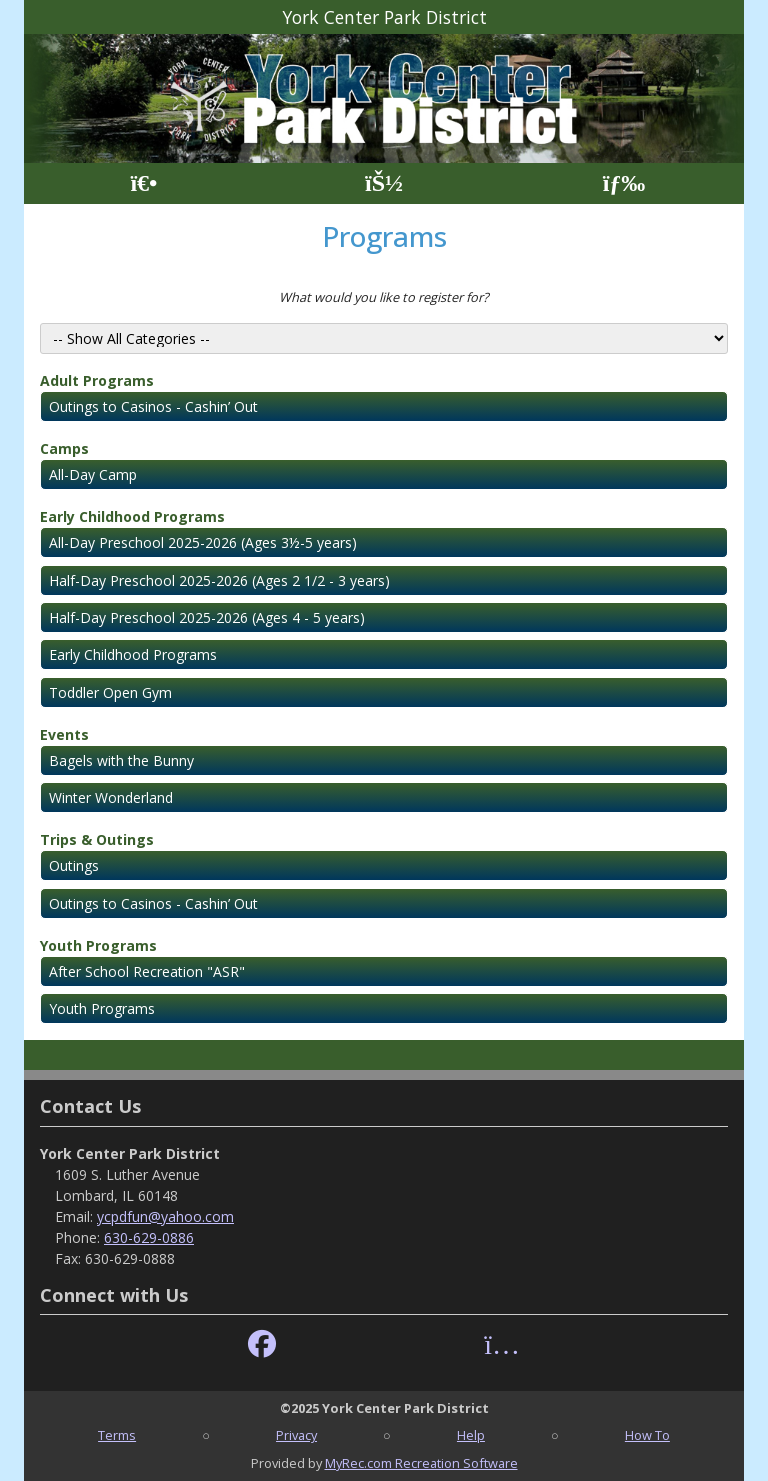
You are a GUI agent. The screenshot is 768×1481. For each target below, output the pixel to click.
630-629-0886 (149, 1237)
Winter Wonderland (111, 797)
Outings (74, 865)
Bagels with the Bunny (121, 760)
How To (647, 1435)
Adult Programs (97, 380)
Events (64, 734)
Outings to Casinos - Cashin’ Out (153, 406)
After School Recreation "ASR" (147, 971)
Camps (64, 448)
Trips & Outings (97, 839)
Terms (117, 1435)
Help (471, 1435)
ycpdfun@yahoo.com (165, 1216)
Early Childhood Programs (132, 516)
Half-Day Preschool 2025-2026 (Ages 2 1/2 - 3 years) (219, 580)
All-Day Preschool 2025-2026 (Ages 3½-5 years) (203, 542)
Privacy (296, 1435)
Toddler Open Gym (110, 692)
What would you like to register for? (384, 297)
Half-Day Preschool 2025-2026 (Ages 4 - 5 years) (207, 617)
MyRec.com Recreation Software (421, 1463)
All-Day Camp (93, 474)
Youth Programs (98, 945)
